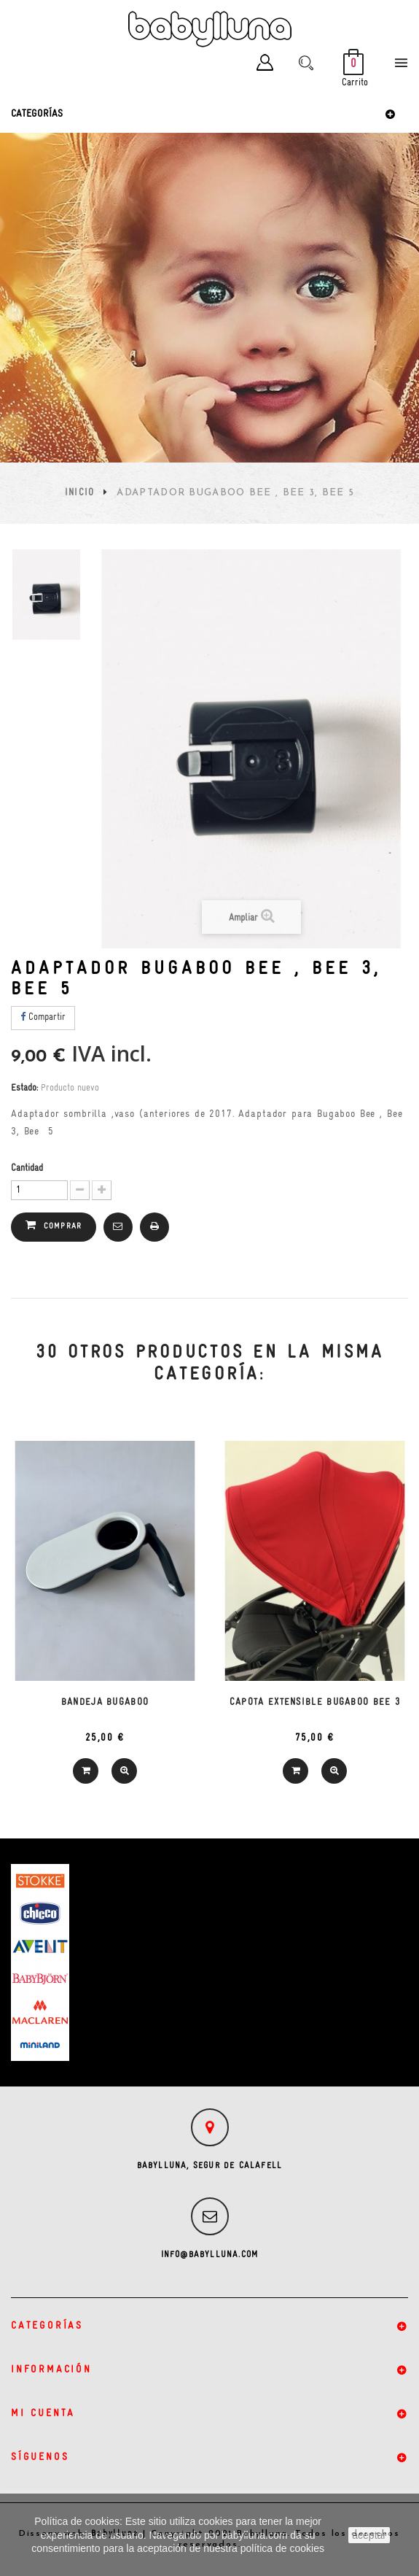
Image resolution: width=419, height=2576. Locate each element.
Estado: (24, 1088)
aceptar (369, 2535)
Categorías (37, 114)
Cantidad (27, 1168)
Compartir (43, 1017)
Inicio (80, 493)
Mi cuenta (43, 2413)
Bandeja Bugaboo (105, 1702)
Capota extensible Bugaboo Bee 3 (315, 1702)
